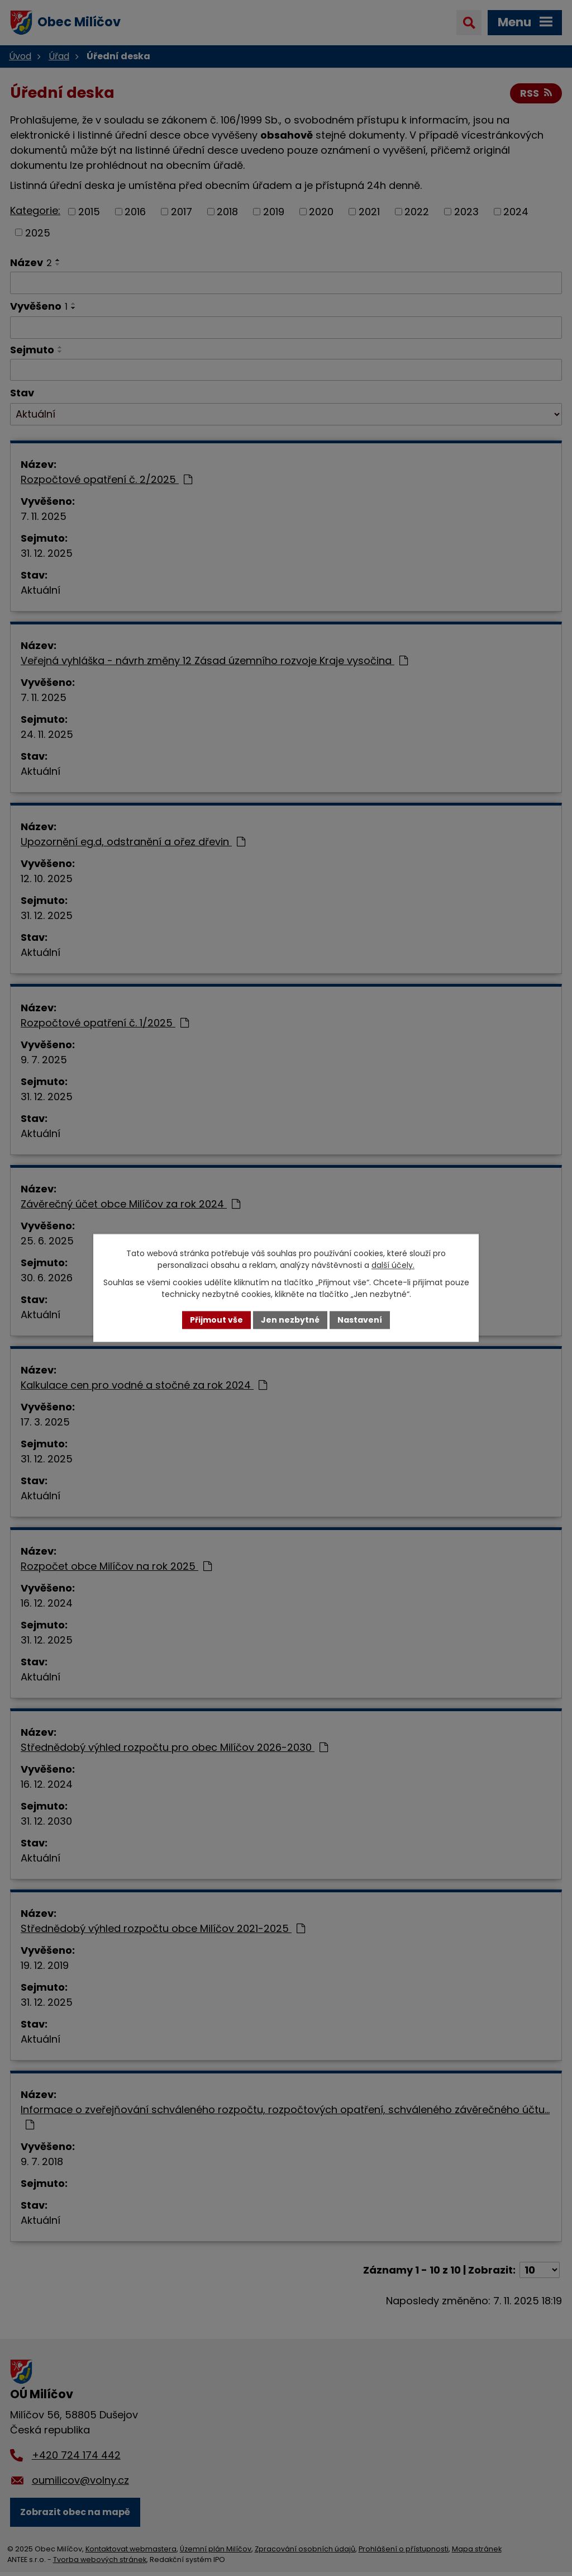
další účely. (392, 1265)
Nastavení (359, 1319)
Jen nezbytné (290, 1319)
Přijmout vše (216, 1319)
